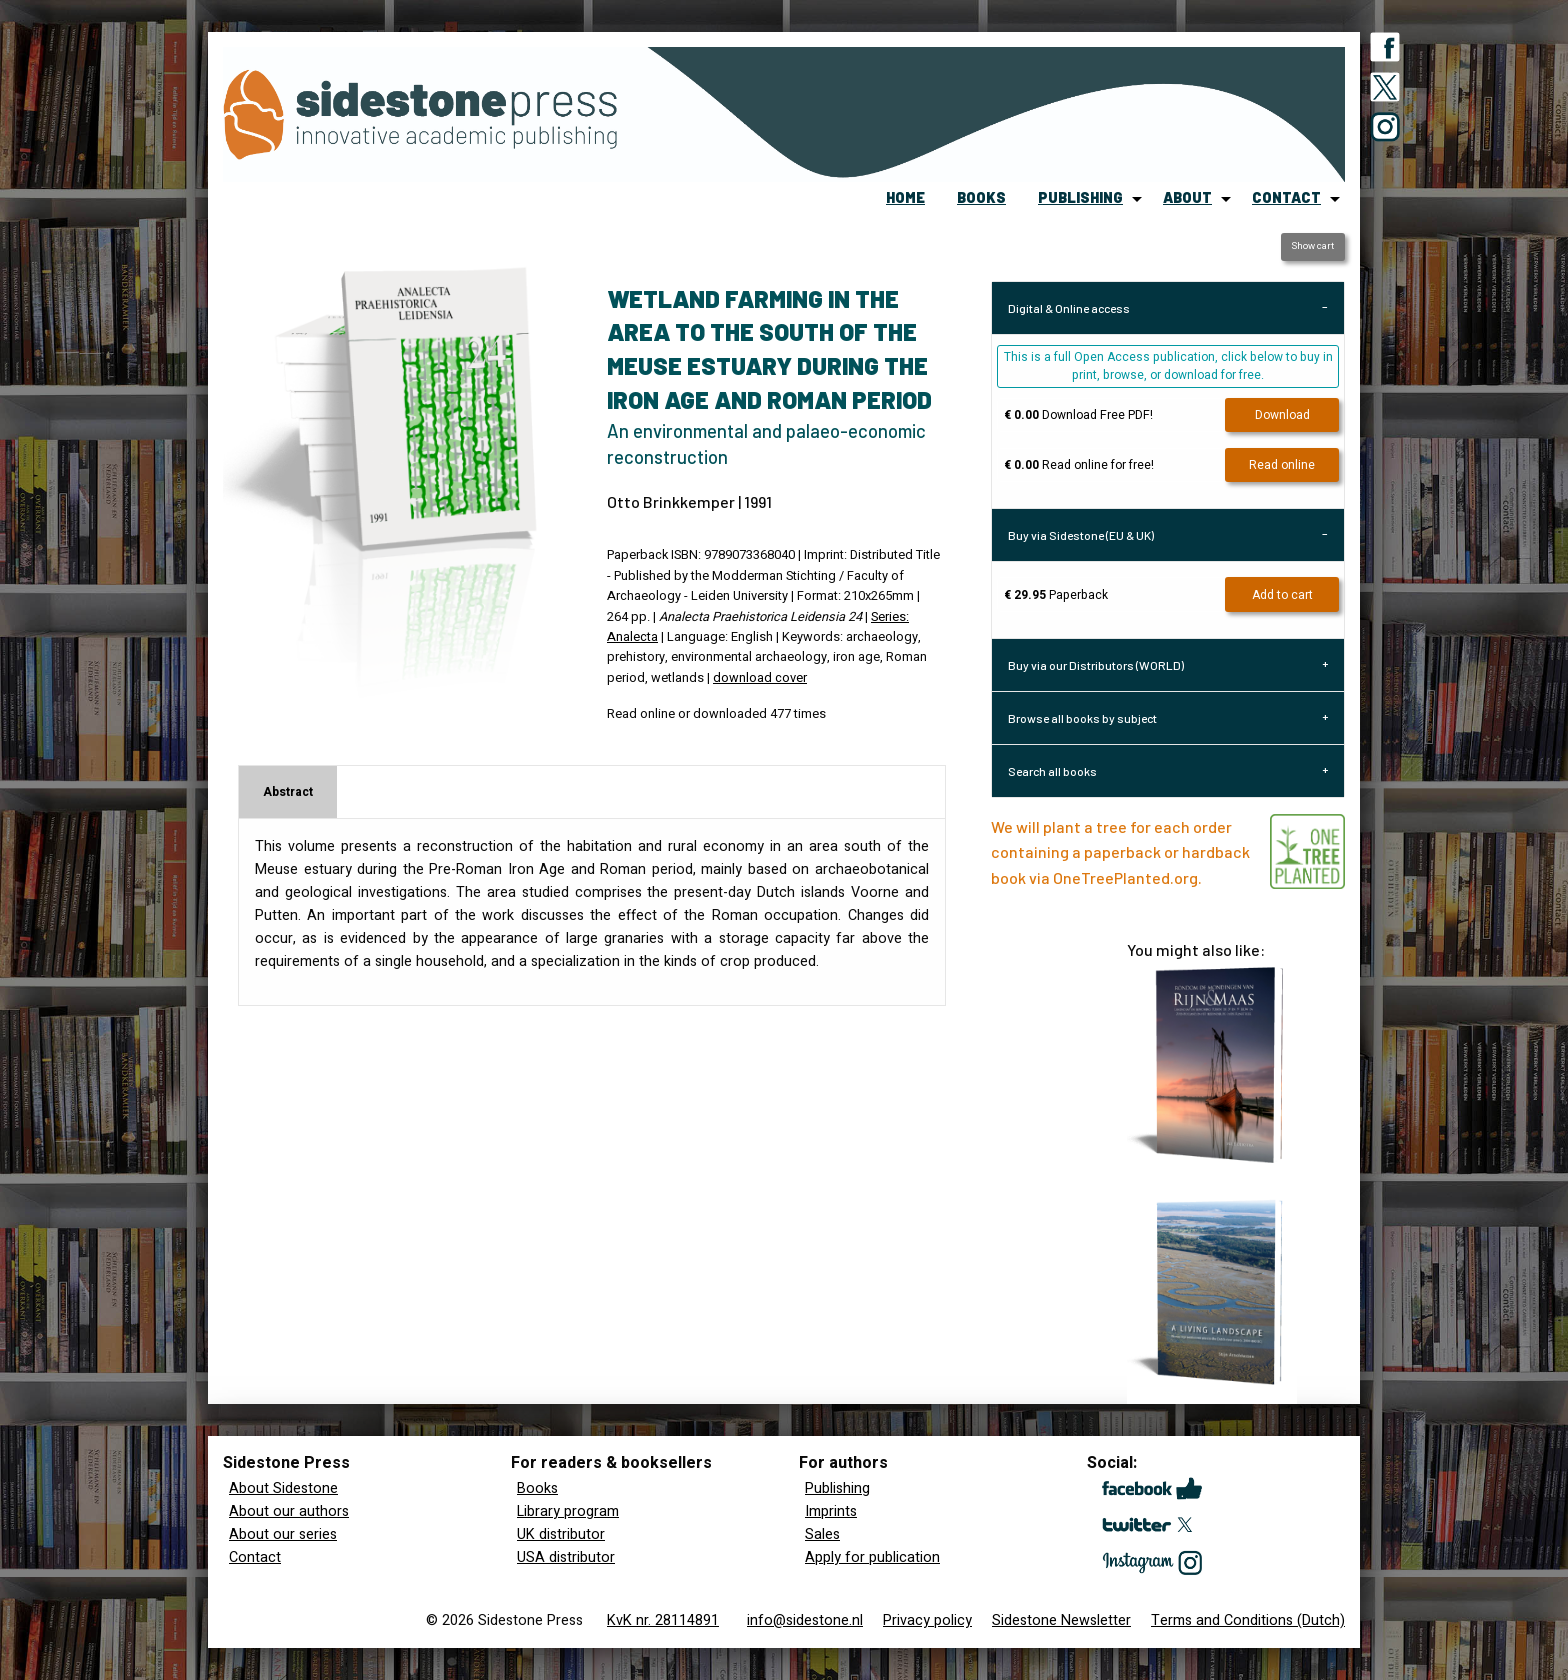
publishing (1080, 197)
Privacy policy (927, 1620)
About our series (283, 1534)
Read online (1282, 465)
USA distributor (566, 1557)
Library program (568, 1511)
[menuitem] (905, 199)
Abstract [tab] (288, 792)
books (981, 197)
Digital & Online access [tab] (1069, 308)
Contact (255, 1557)
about (1187, 197)
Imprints (831, 1511)
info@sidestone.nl (805, 1620)
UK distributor (561, 1534)
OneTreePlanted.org (1125, 877)
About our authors (289, 1511)
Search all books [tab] (1052, 771)
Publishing (837, 1488)
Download (1282, 415)
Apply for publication (872, 1557)
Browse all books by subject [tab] (1082, 718)
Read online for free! (1079, 465)
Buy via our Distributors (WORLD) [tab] (1096, 665)
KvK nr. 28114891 (663, 1620)
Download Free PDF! (1078, 415)
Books (537, 1488)
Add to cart (1282, 595)
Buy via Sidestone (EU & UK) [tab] (1081, 535)
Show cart (1312, 246)
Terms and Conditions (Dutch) (1248, 1620)
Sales (822, 1534)
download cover (760, 678)
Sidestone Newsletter (1061, 1620)
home (905, 197)
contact (1286, 197)
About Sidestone (283, 1488)
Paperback (1056, 595)
